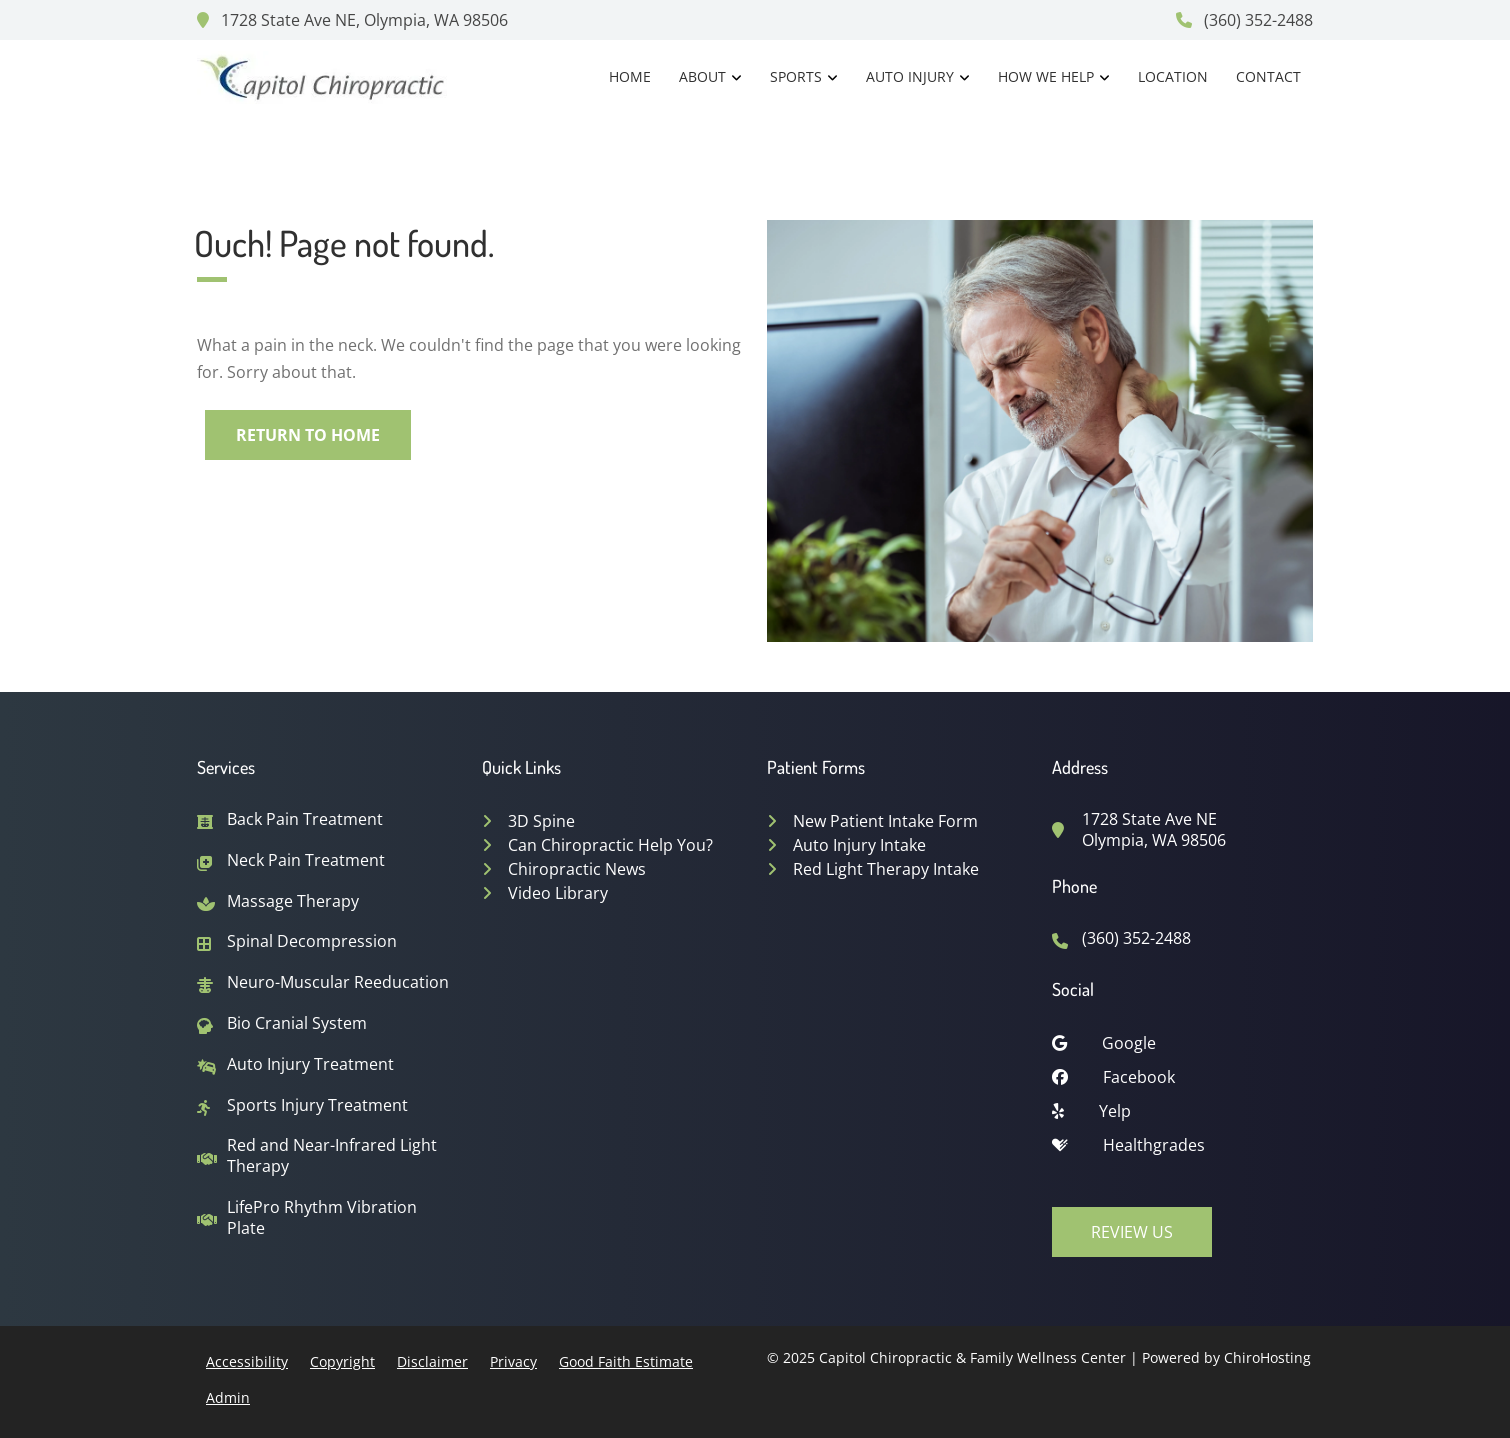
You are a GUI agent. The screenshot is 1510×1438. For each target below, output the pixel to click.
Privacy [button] (513, 1361)
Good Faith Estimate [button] (626, 1361)
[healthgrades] (1182, 1150)
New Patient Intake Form (885, 821)
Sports (796, 76)
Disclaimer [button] (432, 1361)
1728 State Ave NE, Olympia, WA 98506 (352, 20)
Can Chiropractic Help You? (610, 845)
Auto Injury (910, 76)
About (702, 76)
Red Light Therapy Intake (886, 869)
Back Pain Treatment (305, 819)
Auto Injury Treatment (310, 1064)
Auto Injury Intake (859, 845)
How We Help (1046, 76)
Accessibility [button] (247, 1361)
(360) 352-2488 (1244, 20)
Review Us (1132, 1232)
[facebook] (1182, 1082)
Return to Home (308, 435)
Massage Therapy (293, 901)
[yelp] (1182, 1116)
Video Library (558, 893)
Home (630, 76)
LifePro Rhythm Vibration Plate (322, 1218)
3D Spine (541, 821)
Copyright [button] (342, 1361)
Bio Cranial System (297, 1023)
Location (1173, 76)
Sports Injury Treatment (317, 1105)
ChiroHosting (1267, 1357)
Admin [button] (228, 1397)
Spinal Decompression (312, 941)
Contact (1268, 76)
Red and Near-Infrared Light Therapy (332, 1156)
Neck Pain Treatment (306, 860)
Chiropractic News (577, 869)
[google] (1182, 1048)
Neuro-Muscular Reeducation (338, 982)
